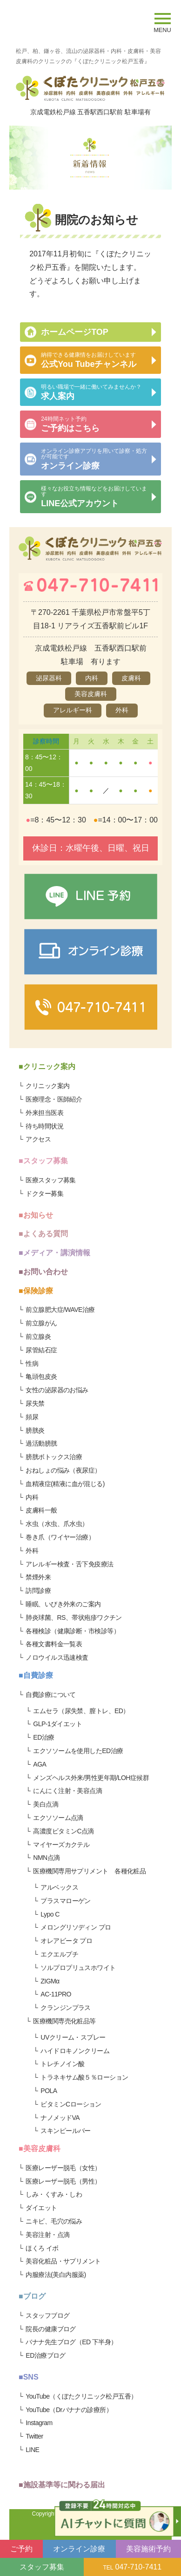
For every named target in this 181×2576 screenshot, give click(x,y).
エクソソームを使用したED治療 (78, 1750)
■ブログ (32, 2296)
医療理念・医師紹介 (54, 1099)
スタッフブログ (47, 2315)
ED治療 (43, 1737)
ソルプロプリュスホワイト (77, 1967)
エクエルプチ (59, 1954)
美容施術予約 (148, 2549)
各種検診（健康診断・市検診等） (73, 1631)
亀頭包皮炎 (41, 1376)
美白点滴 (45, 1804)
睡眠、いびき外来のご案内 (63, 1604)
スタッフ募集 (42, 2567)
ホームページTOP (74, 332)
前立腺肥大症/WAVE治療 (60, 1309)
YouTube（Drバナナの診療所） (69, 2409)
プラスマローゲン (65, 1900)
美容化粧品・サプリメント (63, 2261)
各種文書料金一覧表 (54, 1644)
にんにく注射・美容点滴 (67, 1790)
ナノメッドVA (60, 2117)
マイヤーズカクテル (61, 1844)
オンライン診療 (79, 2549)
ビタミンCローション (70, 2104)
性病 (32, 1363)
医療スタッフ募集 (51, 1180)
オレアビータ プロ (66, 1940)
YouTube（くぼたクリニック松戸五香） (81, 2396)
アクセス (38, 1139)
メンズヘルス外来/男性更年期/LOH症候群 (91, 1777)
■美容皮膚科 (39, 2148)
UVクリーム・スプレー (72, 2037)
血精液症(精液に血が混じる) (65, 1483)
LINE (32, 2449)
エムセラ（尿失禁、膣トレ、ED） (81, 1711)
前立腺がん (41, 1323)
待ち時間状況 (44, 1126)
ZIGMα (49, 1981)
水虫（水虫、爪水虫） (57, 1523)
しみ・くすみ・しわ (54, 2194)
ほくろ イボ (42, 2248)
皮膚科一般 (41, 1510)
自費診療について (51, 1694)
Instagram (39, 2422)
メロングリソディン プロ (75, 1927)
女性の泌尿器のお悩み (57, 1390)
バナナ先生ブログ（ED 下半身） (71, 2342)
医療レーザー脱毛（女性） (63, 2168)
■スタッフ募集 (43, 1161)
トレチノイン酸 (62, 2063)
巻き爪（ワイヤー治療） (60, 1537)
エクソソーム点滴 (58, 1817)
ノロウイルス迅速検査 (57, 1657)
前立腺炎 (38, 1336)
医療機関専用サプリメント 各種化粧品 (89, 1871)
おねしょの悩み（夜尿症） (63, 1470)
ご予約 (21, 2549)
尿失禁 (35, 1403)
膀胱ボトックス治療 (54, 1457)
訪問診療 (38, 1590)
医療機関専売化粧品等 (64, 2021)
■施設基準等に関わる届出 (62, 2485)
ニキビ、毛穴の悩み (54, 2221)
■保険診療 (36, 1291)
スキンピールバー (65, 2130)
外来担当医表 (44, 1112)
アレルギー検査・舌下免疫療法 (69, 1564)
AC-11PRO (55, 1994)
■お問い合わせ (43, 1272)
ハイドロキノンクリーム (74, 2050)
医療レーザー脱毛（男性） (63, 2181)
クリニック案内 (47, 1085)
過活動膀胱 (41, 1443)
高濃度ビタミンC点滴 (63, 1831)
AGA (39, 1764)
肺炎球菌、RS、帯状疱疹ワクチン (74, 1617)
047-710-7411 (132, 2567)
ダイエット (41, 2207)
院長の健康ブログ (51, 2329)
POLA (48, 2090)
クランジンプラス (65, 2007)
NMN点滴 (46, 1857)
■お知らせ (36, 1215)
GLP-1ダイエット (57, 1724)
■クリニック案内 (47, 1066)
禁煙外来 (38, 1577)
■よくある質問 (43, 1234)
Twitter (34, 2436)
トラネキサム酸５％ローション (84, 2077)
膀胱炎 (35, 1430)
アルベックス (59, 1887)
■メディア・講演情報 (54, 1253)
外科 (32, 1550)
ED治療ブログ (46, 2355)
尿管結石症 (41, 1350)
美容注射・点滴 (47, 2234)
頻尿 (32, 1417)
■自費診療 (36, 1675)
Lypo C (49, 1914)
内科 (32, 1497)
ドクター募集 (44, 1193)
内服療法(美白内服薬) (56, 2274)
